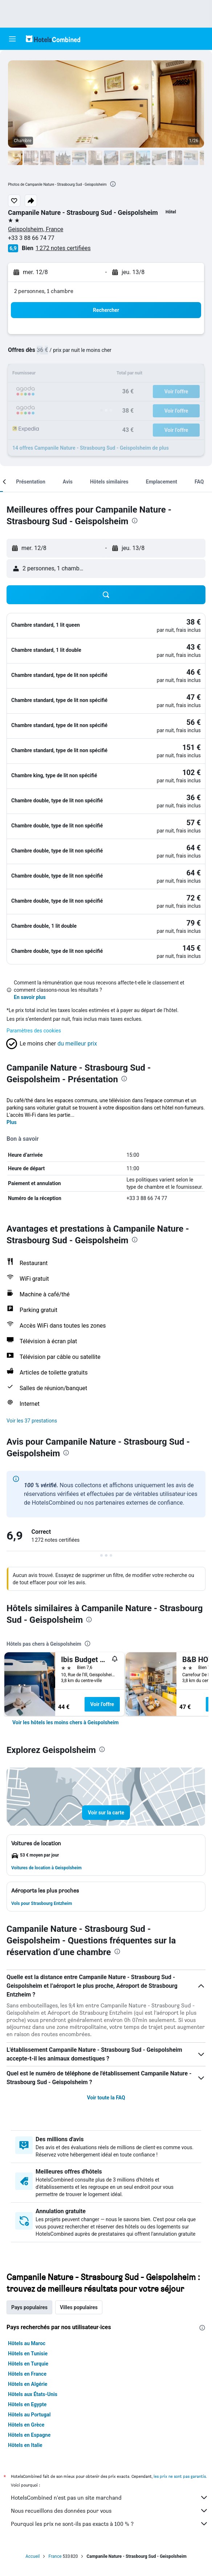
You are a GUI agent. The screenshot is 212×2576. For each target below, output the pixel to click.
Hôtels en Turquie (28, 2364)
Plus (12, 1122)
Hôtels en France (27, 2374)
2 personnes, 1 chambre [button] (43, 291)
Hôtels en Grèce (26, 2425)
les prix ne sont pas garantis (180, 2476)
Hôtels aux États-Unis (32, 2394)
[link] (66, 1722)
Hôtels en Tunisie (28, 2353)
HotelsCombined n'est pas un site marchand (109, 2497)
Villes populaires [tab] (79, 2307)
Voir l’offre (102, 1704)
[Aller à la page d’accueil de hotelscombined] (53, 38)
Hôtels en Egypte (27, 2404)
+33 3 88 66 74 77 (31, 237)
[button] (12, 39)
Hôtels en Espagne (29, 2435)
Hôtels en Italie (25, 2445)
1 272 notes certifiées (63, 248)
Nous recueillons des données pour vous (109, 2510)
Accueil (32, 2556)
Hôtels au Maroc (26, 2343)
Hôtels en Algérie (27, 2384)
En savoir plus (30, 997)
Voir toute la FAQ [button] (106, 2097)
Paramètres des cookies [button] (34, 1031)
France (54, 2556)
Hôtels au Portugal (29, 2414)
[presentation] (113, 184)
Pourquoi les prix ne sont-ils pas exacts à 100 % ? (109, 2523)
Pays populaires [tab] (29, 2307)
